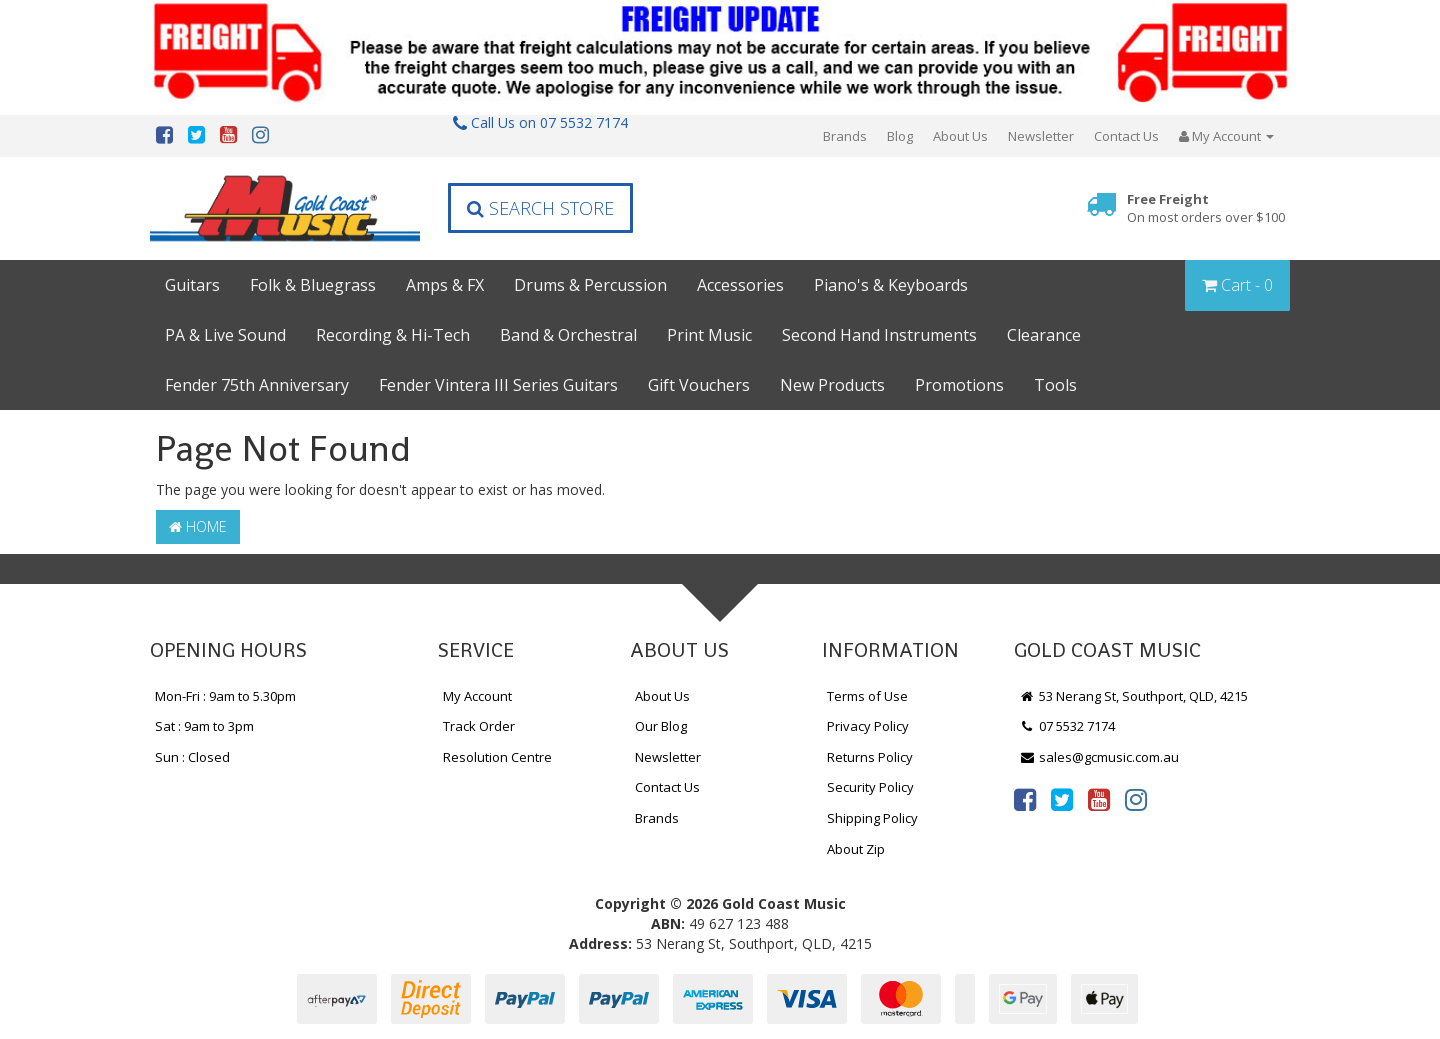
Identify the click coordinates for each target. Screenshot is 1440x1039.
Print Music (709, 335)
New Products (832, 385)
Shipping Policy (872, 818)
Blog (900, 136)
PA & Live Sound (225, 335)
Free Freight (1206, 208)
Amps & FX (445, 285)
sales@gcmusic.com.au (1099, 757)
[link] (1025, 799)
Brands (845, 136)
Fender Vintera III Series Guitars (498, 385)
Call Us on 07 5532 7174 (540, 122)
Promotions (959, 385)
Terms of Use (867, 696)
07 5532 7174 (1067, 726)
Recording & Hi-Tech (393, 335)
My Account (477, 696)
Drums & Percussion (590, 285)
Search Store (540, 208)
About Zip (856, 849)
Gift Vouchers (699, 385)
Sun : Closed (192, 757)
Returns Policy (870, 757)
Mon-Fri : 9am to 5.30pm (225, 696)
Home (198, 526)
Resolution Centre (497, 757)
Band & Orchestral (568, 335)
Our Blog (661, 726)
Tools (1055, 385)
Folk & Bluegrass (313, 285)
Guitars (192, 285)
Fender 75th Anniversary (257, 385)
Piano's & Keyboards (891, 285)
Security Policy (870, 787)
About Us (960, 136)
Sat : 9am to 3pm (204, 726)
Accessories (740, 285)
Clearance (1044, 335)
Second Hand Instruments (879, 335)
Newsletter (1041, 136)
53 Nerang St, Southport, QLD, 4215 (1133, 696)
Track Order (479, 726)
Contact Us (1126, 136)
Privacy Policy (868, 726)
